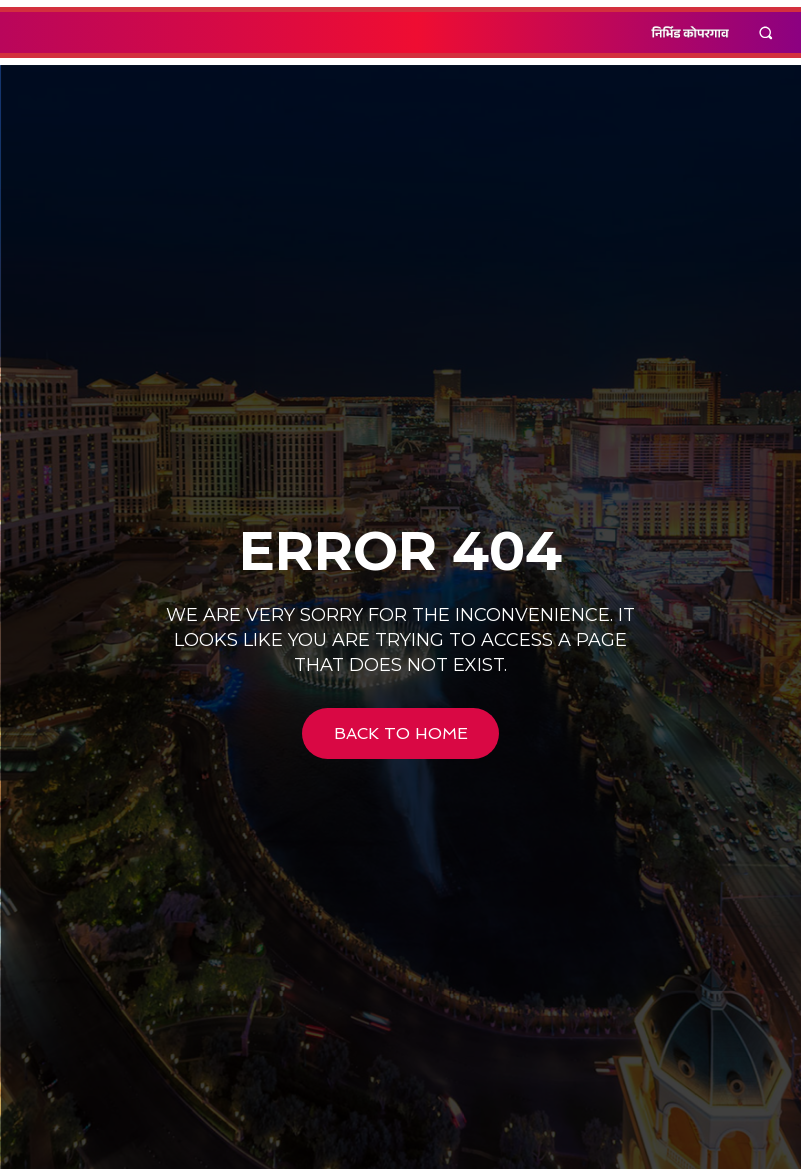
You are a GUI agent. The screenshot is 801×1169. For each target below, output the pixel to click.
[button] (766, 32)
